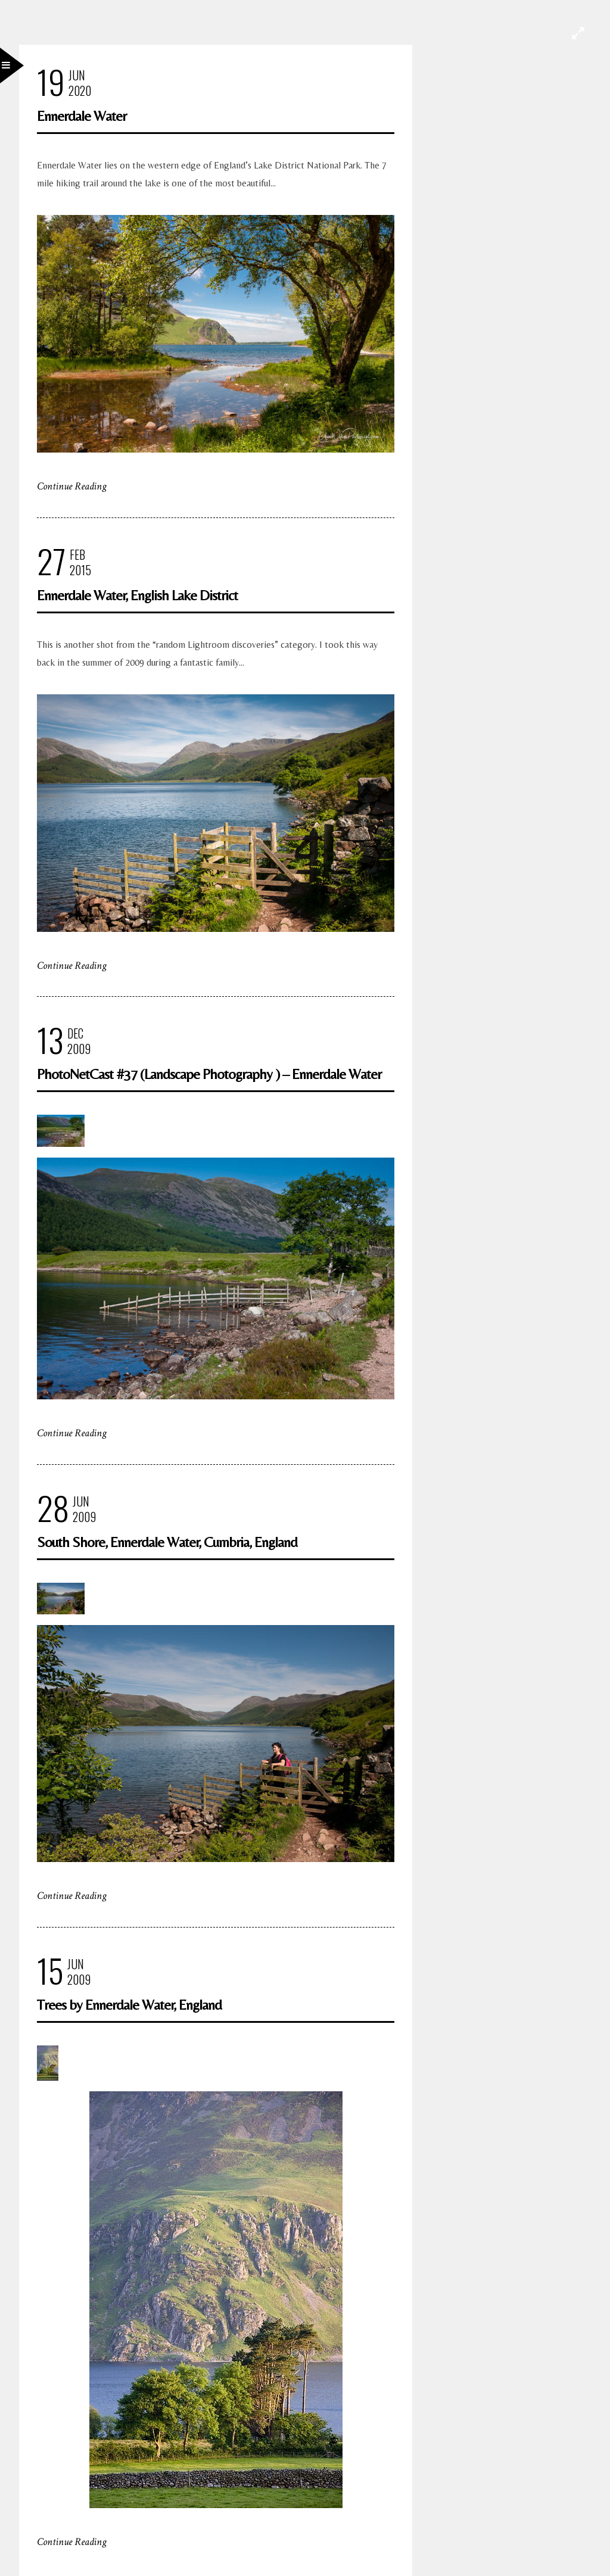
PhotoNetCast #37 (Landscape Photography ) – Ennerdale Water (209, 1074)
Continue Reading (72, 486)
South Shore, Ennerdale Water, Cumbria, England (167, 1542)
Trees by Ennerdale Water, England (129, 2005)
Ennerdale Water (81, 116)
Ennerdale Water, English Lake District (137, 595)
